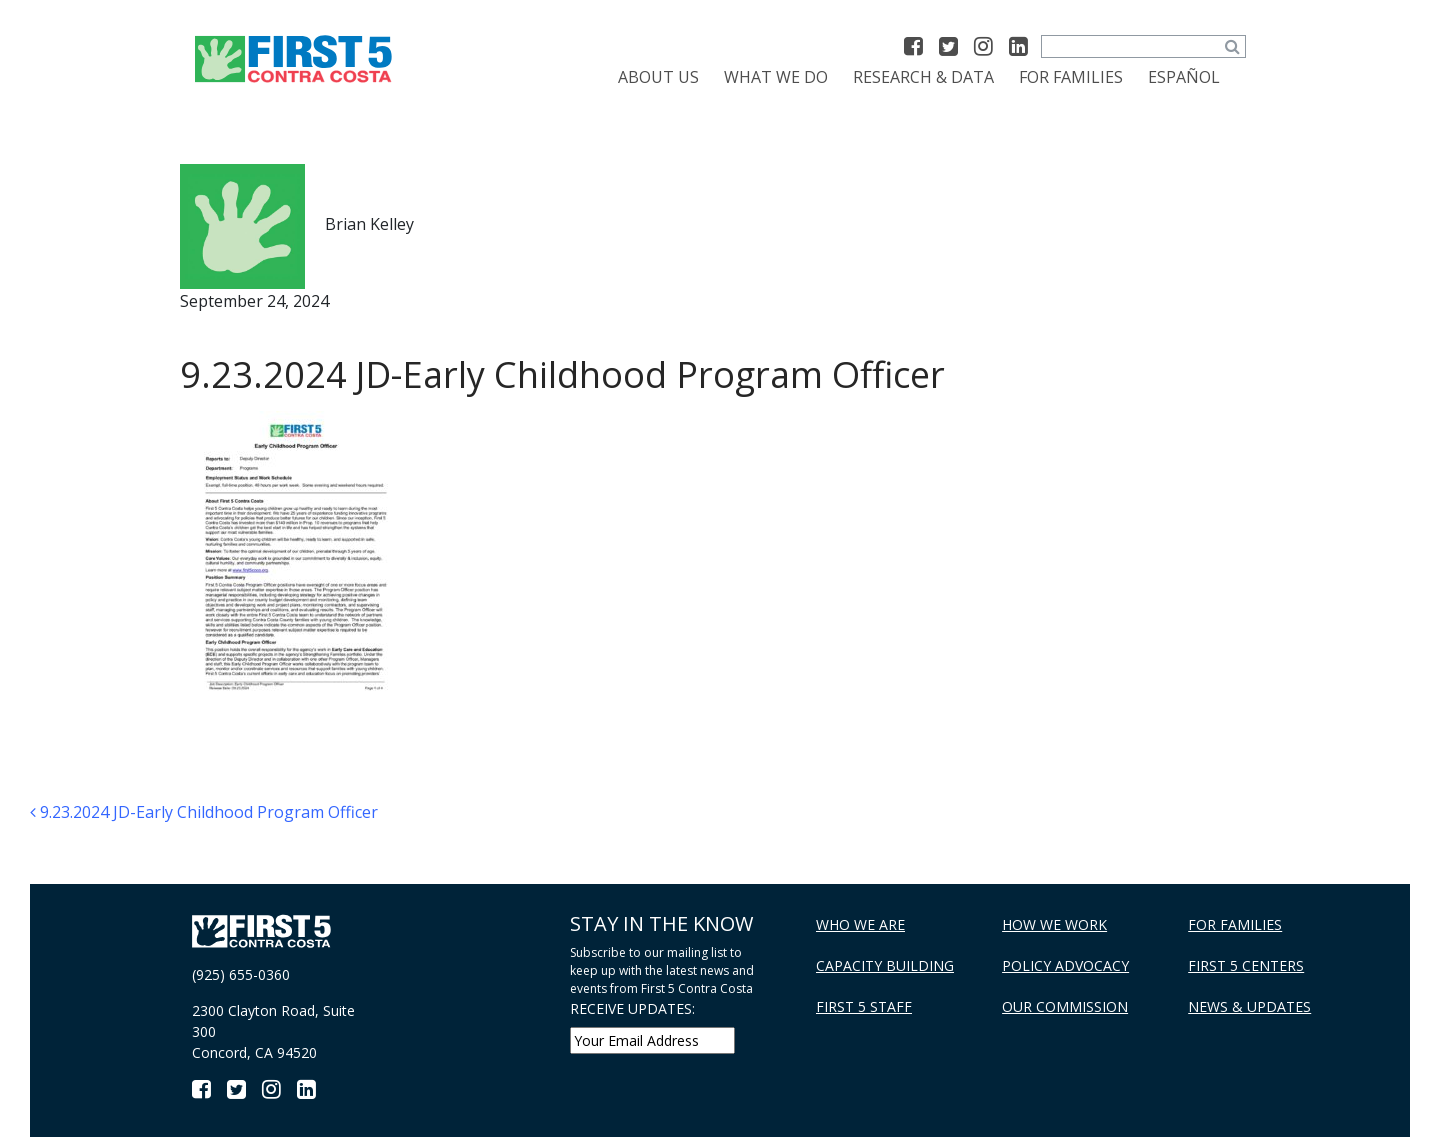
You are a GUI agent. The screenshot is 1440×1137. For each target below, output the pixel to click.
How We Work (1054, 924)
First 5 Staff (864, 1006)
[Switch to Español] (1184, 77)
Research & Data (923, 77)
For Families (1071, 77)
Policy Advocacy (1065, 965)
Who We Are (860, 924)
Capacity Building (885, 965)
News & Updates (1249, 1006)
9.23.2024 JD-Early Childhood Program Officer (204, 812)
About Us (658, 77)
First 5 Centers (1246, 965)
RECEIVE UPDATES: (632, 1008)
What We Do (776, 77)
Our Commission (1065, 1006)
